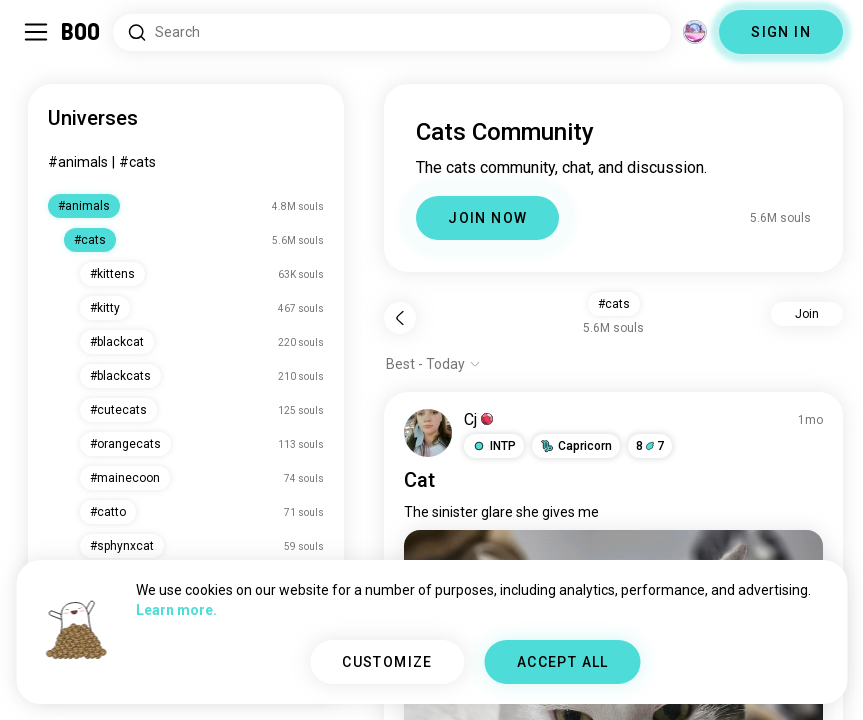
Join (807, 314)
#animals (78, 162)
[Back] (400, 318)
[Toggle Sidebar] (36, 32)
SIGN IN (781, 32)
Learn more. (176, 610)
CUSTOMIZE (387, 662)
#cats (137, 162)
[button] (494, 446)
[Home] (81, 32)
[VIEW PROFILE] (428, 433)
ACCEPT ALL (563, 662)
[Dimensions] (695, 32)
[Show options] (433, 364)
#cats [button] (614, 304)
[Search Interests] (392, 32)
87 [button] (650, 446)
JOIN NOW (487, 218)
